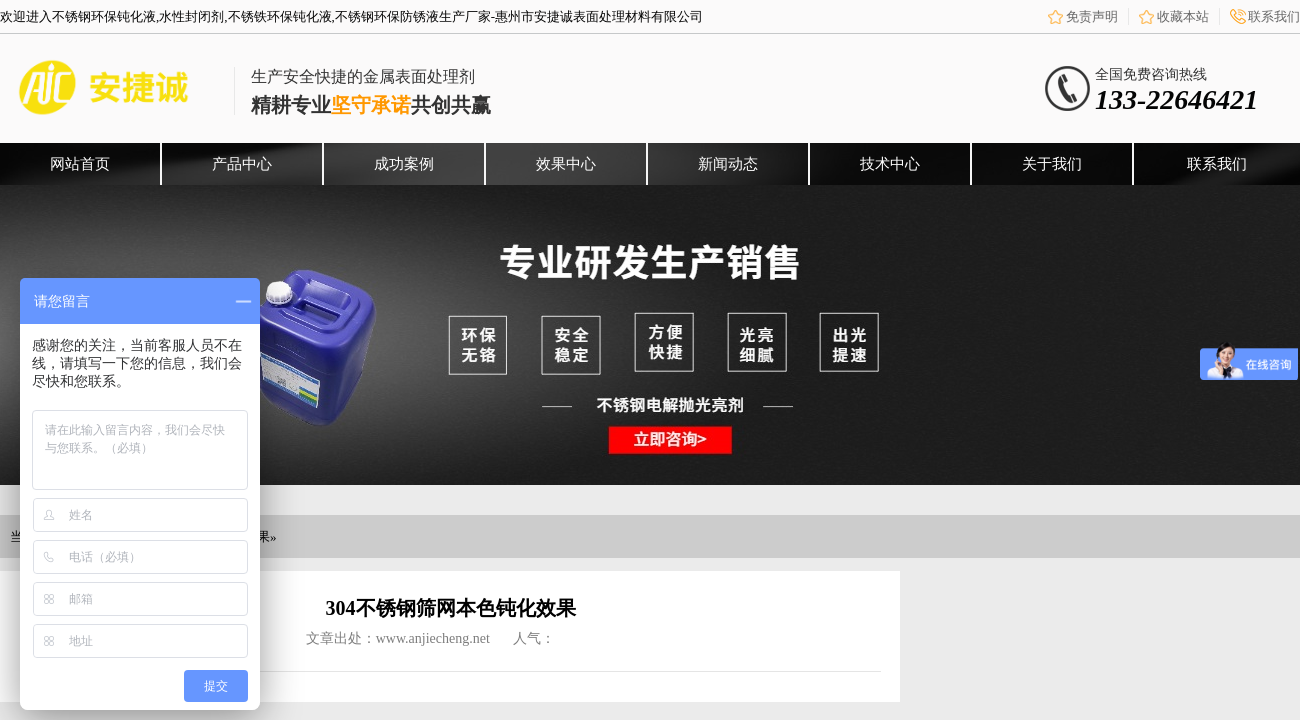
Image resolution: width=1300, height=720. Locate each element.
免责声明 (1092, 16)
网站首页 (80, 164)
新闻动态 (728, 164)
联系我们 (1274, 16)
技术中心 (890, 164)
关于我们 (1052, 164)
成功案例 (404, 164)
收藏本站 (1183, 16)
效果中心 (566, 164)
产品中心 (242, 164)
